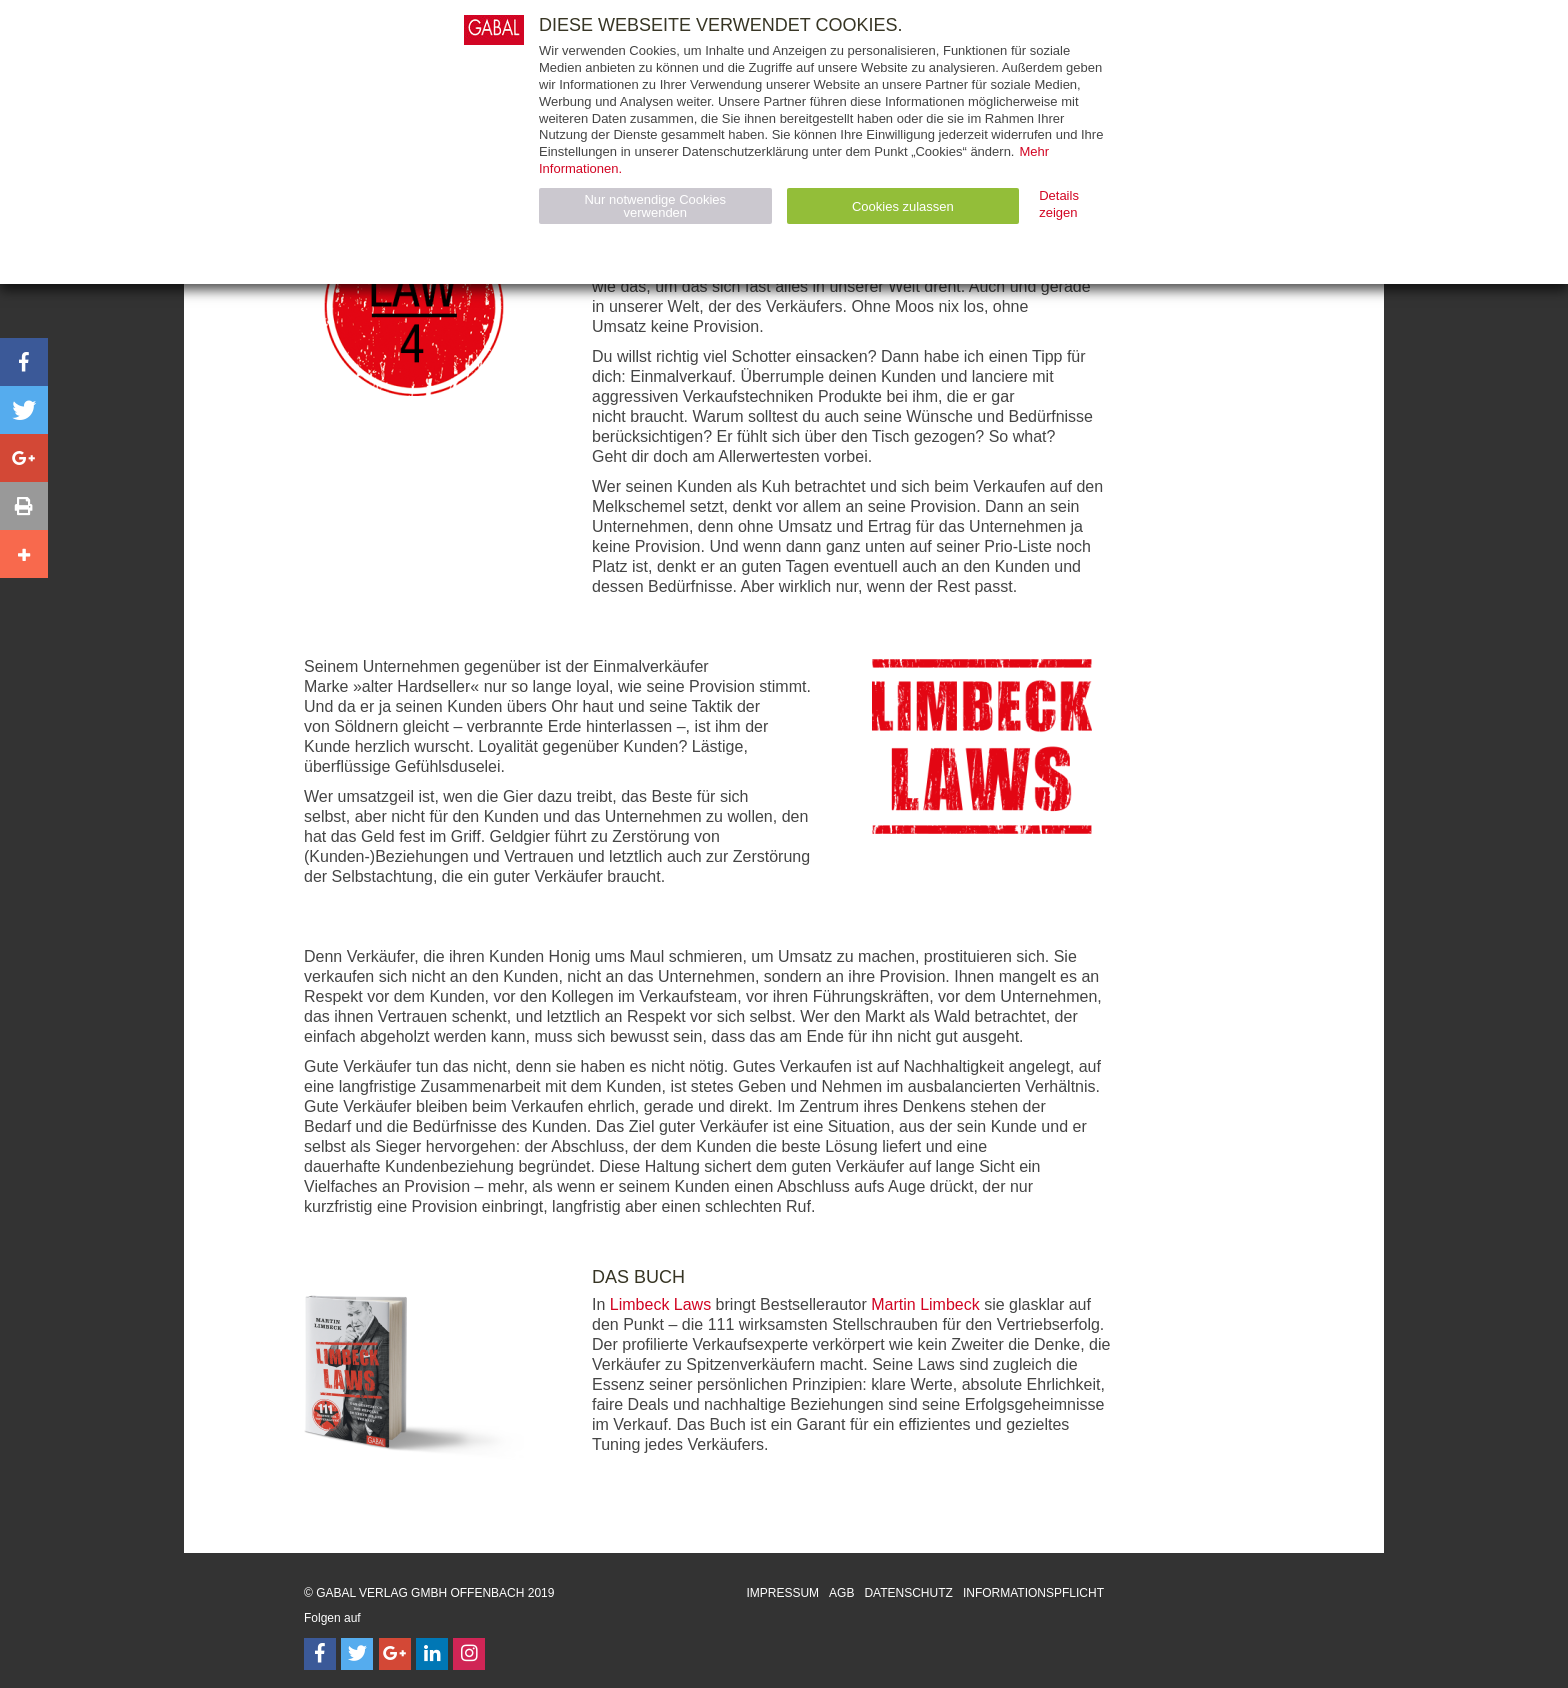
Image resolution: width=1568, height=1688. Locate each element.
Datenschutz (908, 1593)
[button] (24, 362)
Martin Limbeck (925, 1304)
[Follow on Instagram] (469, 1654)
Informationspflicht (1033, 1593)
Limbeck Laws (660, 1304)
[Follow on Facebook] (320, 1654)
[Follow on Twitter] (357, 1654)
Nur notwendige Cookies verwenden (655, 206)
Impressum (782, 1593)
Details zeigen (1059, 204)
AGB (841, 1593)
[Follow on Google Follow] (395, 1654)
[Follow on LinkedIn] (432, 1654)
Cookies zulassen (903, 206)
